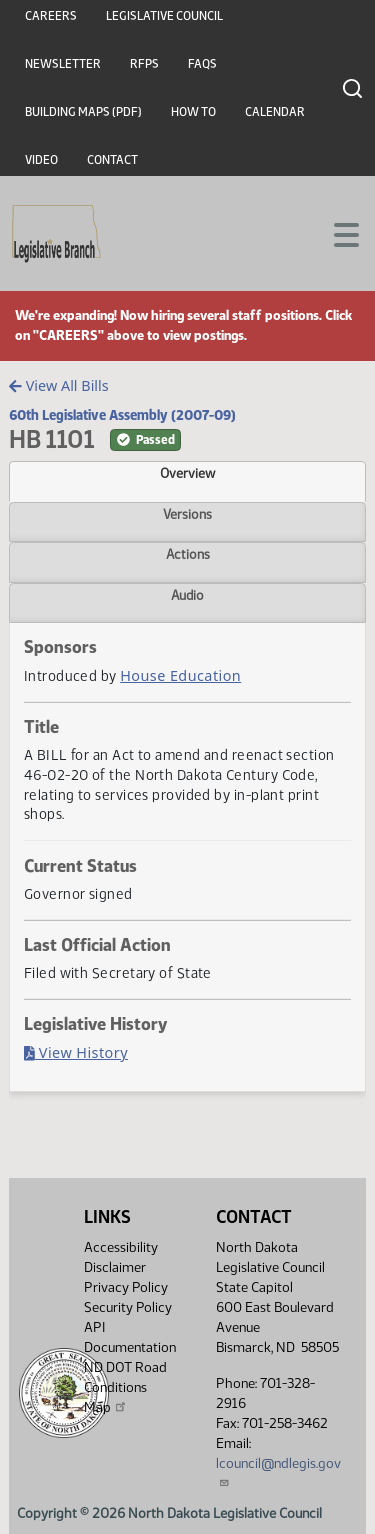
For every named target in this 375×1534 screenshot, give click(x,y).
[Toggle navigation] (336, 233)
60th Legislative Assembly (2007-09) (122, 415)
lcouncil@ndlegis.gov (278, 1471)
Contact (112, 160)
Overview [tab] (187, 473)
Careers (51, 16)
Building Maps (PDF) (83, 112)
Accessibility (121, 1247)
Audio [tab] (187, 595)
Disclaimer (115, 1267)
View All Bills (58, 385)
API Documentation (130, 1337)
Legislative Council (164, 16)
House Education (180, 675)
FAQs (202, 64)
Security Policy (128, 1307)
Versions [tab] (187, 514)
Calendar (275, 112)
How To (193, 112)
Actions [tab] (188, 554)
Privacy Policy (126, 1287)
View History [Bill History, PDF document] (76, 1052)
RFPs (144, 64)
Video (41, 160)
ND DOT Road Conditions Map (125, 1387)
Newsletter (63, 64)
